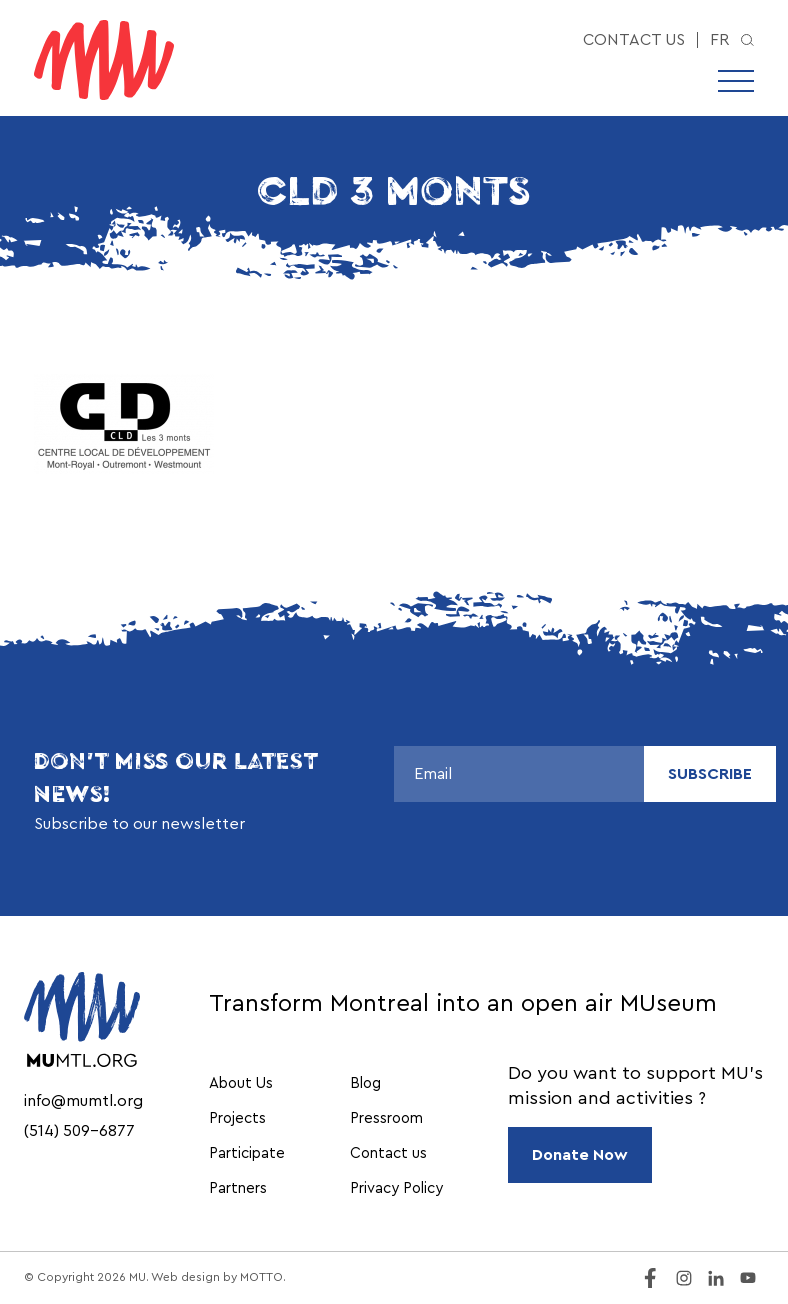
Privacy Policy (396, 1188)
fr (719, 40)
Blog (365, 1083)
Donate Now (580, 1155)
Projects (237, 1118)
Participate (247, 1153)
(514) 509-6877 (79, 1131)
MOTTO (261, 1277)
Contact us (634, 40)
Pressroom (386, 1118)
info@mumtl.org (83, 1101)
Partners (238, 1188)
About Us (241, 1083)
